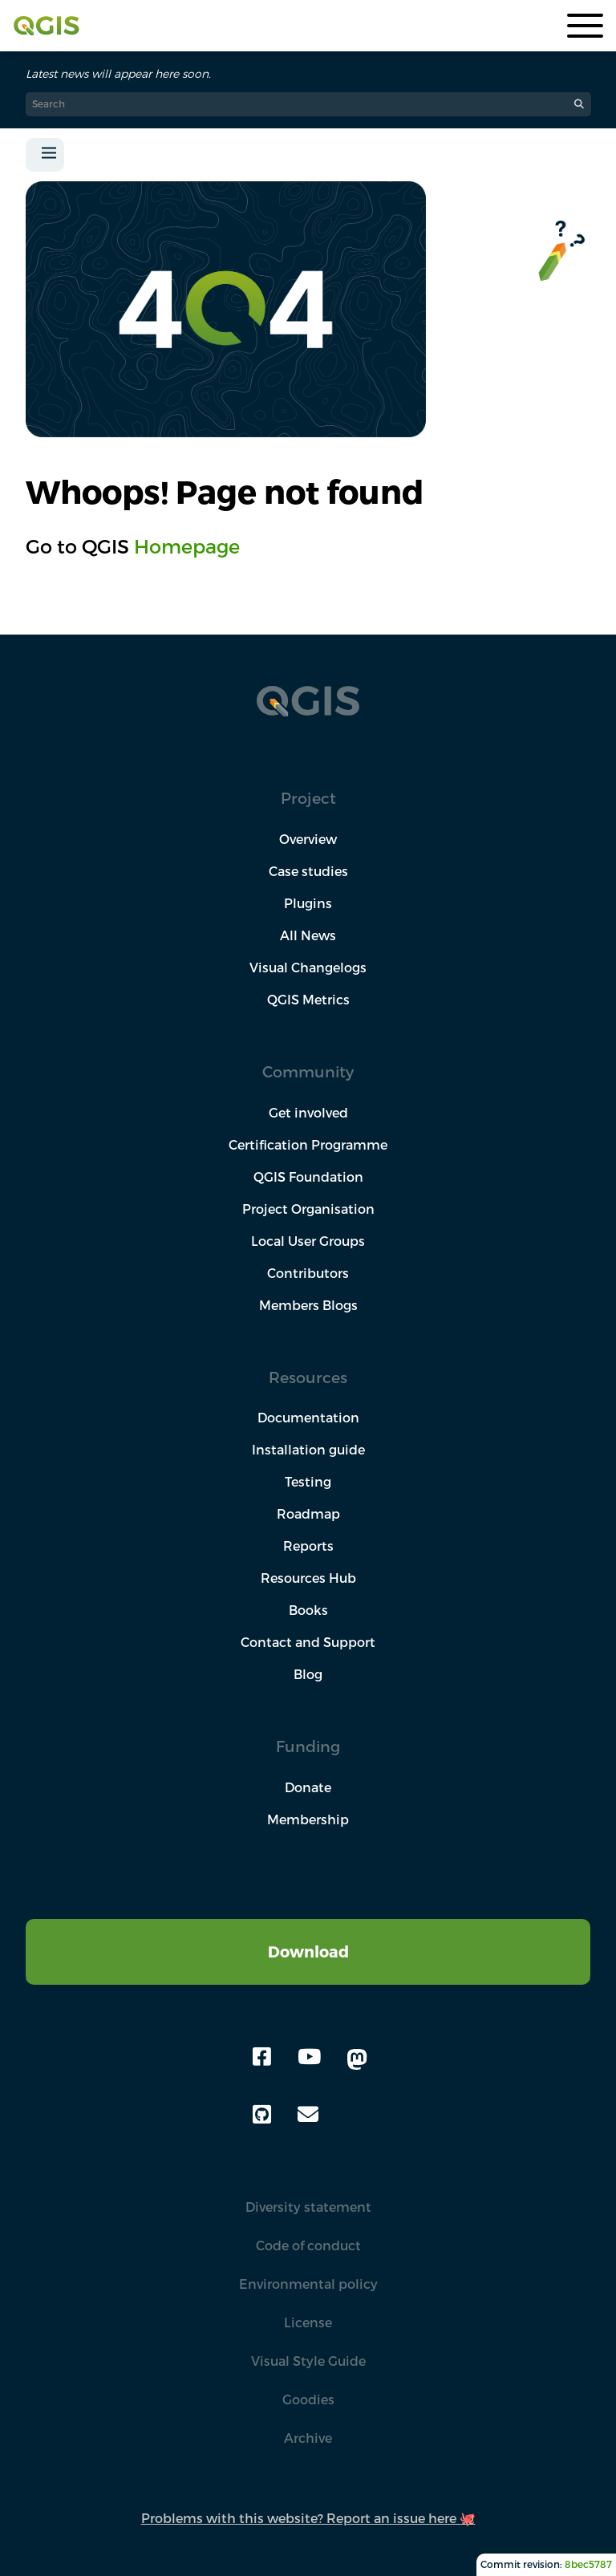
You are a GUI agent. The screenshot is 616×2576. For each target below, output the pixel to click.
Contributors (308, 1273)
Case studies (308, 871)
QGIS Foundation (308, 1176)
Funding (308, 1746)
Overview (308, 839)
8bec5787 (588, 2564)
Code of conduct (308, 2245)
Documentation (308, 1417)
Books (308, 1610)
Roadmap (308, 1513)
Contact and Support (308, 1642)
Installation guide (308, 1449)
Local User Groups (308, 1241)
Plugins (308, 903)
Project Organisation (308, 1209)
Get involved (308, 1112)
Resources (308, 1377)
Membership (308, 1819)
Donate (308, 1787)
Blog (308, 1674)
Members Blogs (308, 1305)
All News (308, 935)
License (308, 2322)
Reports (308, 1546)
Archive (308, 2438)
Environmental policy (308, 2284)
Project (308, 797)
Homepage (187, 546)
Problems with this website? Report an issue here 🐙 (308, 2518)
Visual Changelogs (308, 967)
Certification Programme (308, 1144)
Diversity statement (308, 2207)
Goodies (308, 2399)
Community (308, 1071)
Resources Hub (308, 1578)
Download (308, 1951)
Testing (308, 1481)
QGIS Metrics (308, 999)
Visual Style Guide (308, 2361)
